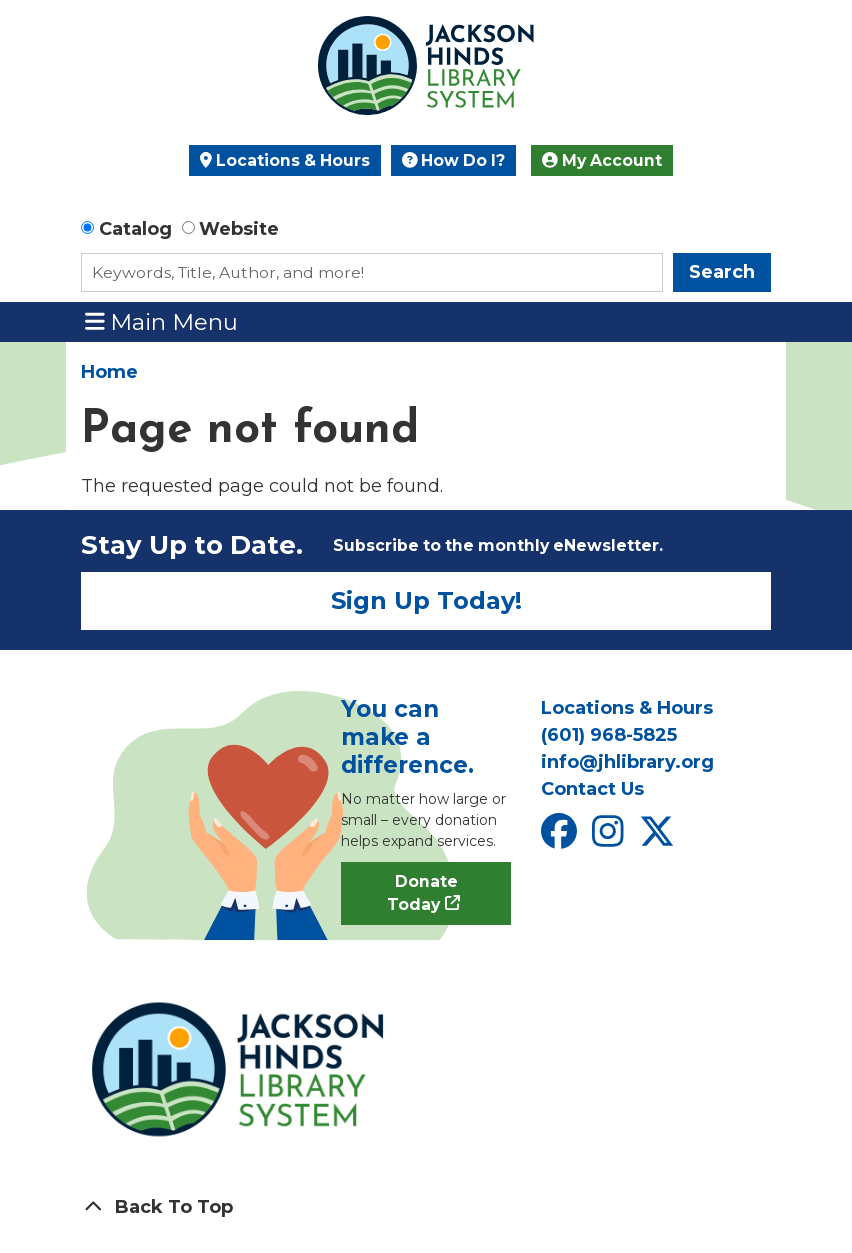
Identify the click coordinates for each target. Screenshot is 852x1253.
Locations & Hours (285, 160)
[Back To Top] (426, 1207)
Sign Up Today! (426, 600)
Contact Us (592, 789)
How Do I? (454, 160)
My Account (602, 160)
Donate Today (422, 893)
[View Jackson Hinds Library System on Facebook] (561, 838)
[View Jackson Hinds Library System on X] (659, 838)
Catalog (135, 229)
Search (722, 272)
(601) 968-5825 (609, 735)
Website (239, 229)
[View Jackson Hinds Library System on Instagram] (610, 838)
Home (109, 372)
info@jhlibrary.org (627, 762)
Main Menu (162, 321)
